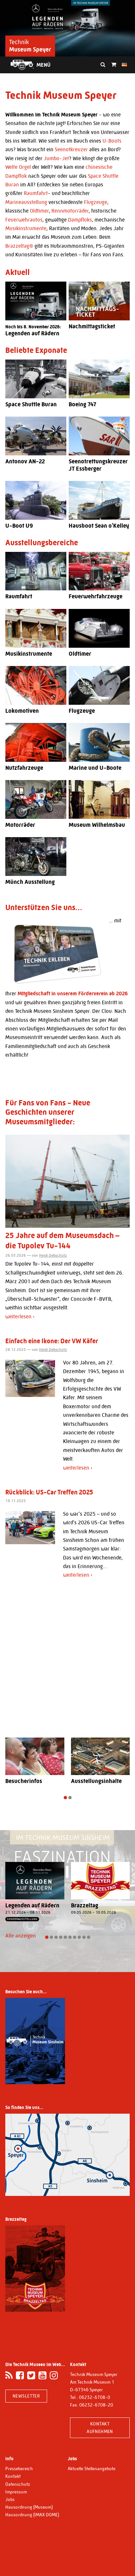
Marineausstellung (26, 202)
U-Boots (111, 141)
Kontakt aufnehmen (100, 2427)
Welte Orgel (18, 167)
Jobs (10, 2499)
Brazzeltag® (19, 246)
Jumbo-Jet (56, 158)
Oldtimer (39, 211)
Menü (43, 65)
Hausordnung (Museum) (29, 2507)
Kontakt (13, 2476)
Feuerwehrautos (23, 220)
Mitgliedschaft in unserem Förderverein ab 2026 (73, 993)
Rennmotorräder (70, 211)
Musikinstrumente (25, 228)
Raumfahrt (36, 193)
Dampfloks (80, 220)
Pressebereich (19, 2468)
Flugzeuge (95, 202)
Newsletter (26, 2396)
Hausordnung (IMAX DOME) (32, 2514)
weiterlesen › (19, 1316)
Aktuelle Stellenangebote (91, 2468)
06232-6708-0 (94, 2397)
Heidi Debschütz (53, 1255)
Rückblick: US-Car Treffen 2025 (49, 1492)
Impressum (16, 2491)
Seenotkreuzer (71, 149)
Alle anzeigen (20, 1936)
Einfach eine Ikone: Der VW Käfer (51, 1341)
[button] (65, 1797)
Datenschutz (17, 2484)
